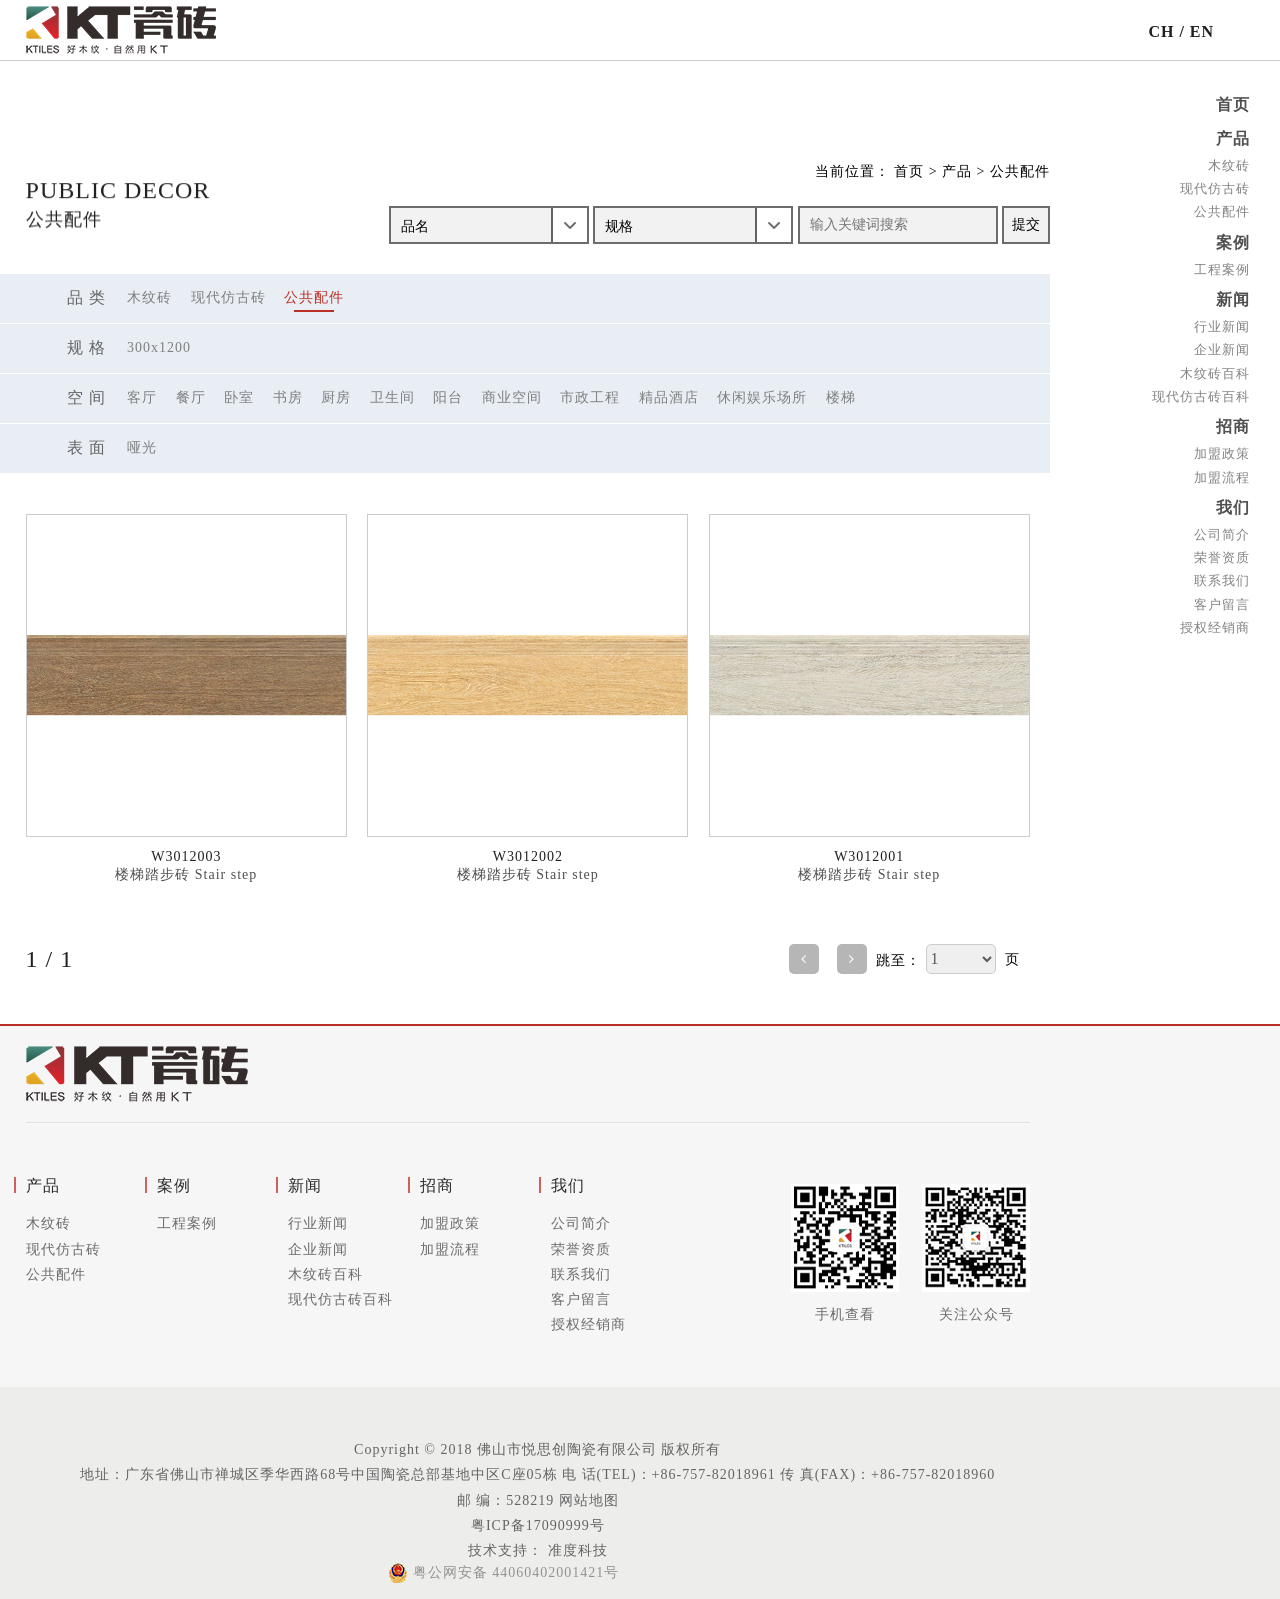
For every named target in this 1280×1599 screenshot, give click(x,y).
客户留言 (1222, 595)
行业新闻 (1222, 321)
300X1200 (159, 347)
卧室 (239, 397)
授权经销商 (1215, 619)
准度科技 (575, 1550)
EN (1202, 31)
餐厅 (191, 397)
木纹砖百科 (1215, 368)
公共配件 (1222, 209)
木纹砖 (1229, 163)
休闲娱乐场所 (762, 397)
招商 (1233, 421)
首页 (1233, 104)
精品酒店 (669, 397)
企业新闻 (1222, 345)
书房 (288, 397)
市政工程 (590, 397)
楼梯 (841, 397)
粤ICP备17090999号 (538, 1525)
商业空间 (512, 397)
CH (1161, 31)
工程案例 (1222, 265)
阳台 (448, 397)
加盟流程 (1222, 470)
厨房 (336, 397)
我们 (1233, 500)
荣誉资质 (1222, 549)
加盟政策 (1222, 447)
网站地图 (589, 1500)
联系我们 (1222, 572)
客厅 (142, 397)
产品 (1233, 137)
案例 (1233, 239)
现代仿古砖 (1215, 186)
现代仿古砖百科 (1201, 391)
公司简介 (1222, 526)
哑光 (142, 447)
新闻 (1233, 295)
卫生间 (392, 397)
